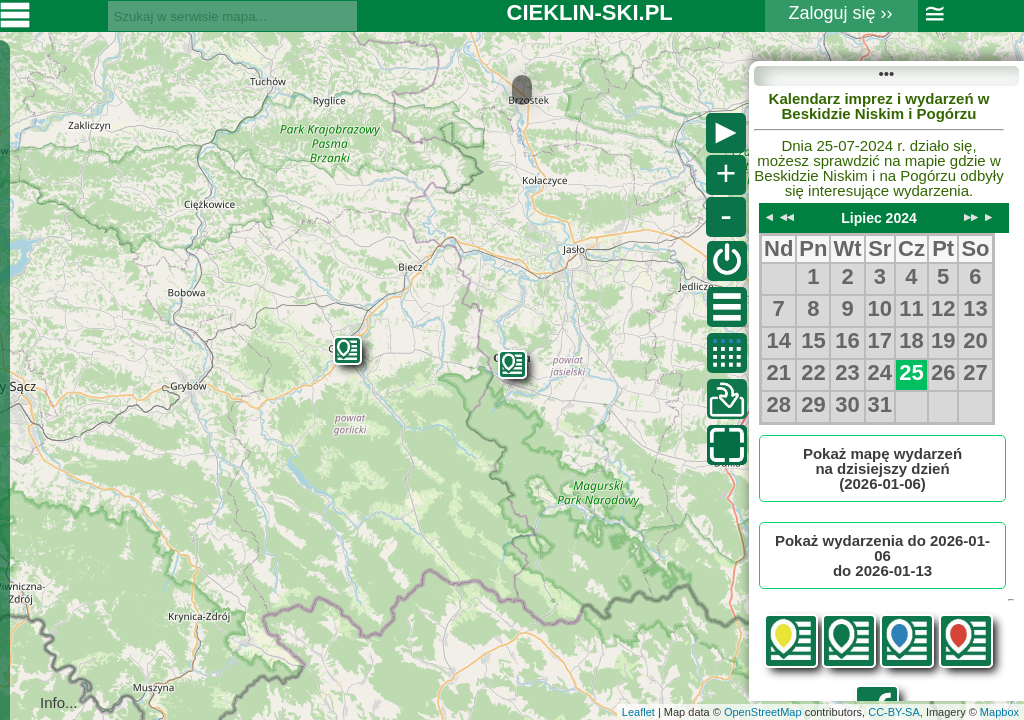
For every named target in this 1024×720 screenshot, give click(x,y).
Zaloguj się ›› (841, 13)
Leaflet (638, 712)
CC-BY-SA (894, 712)
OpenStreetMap (763, 712)
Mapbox (999, 712)
